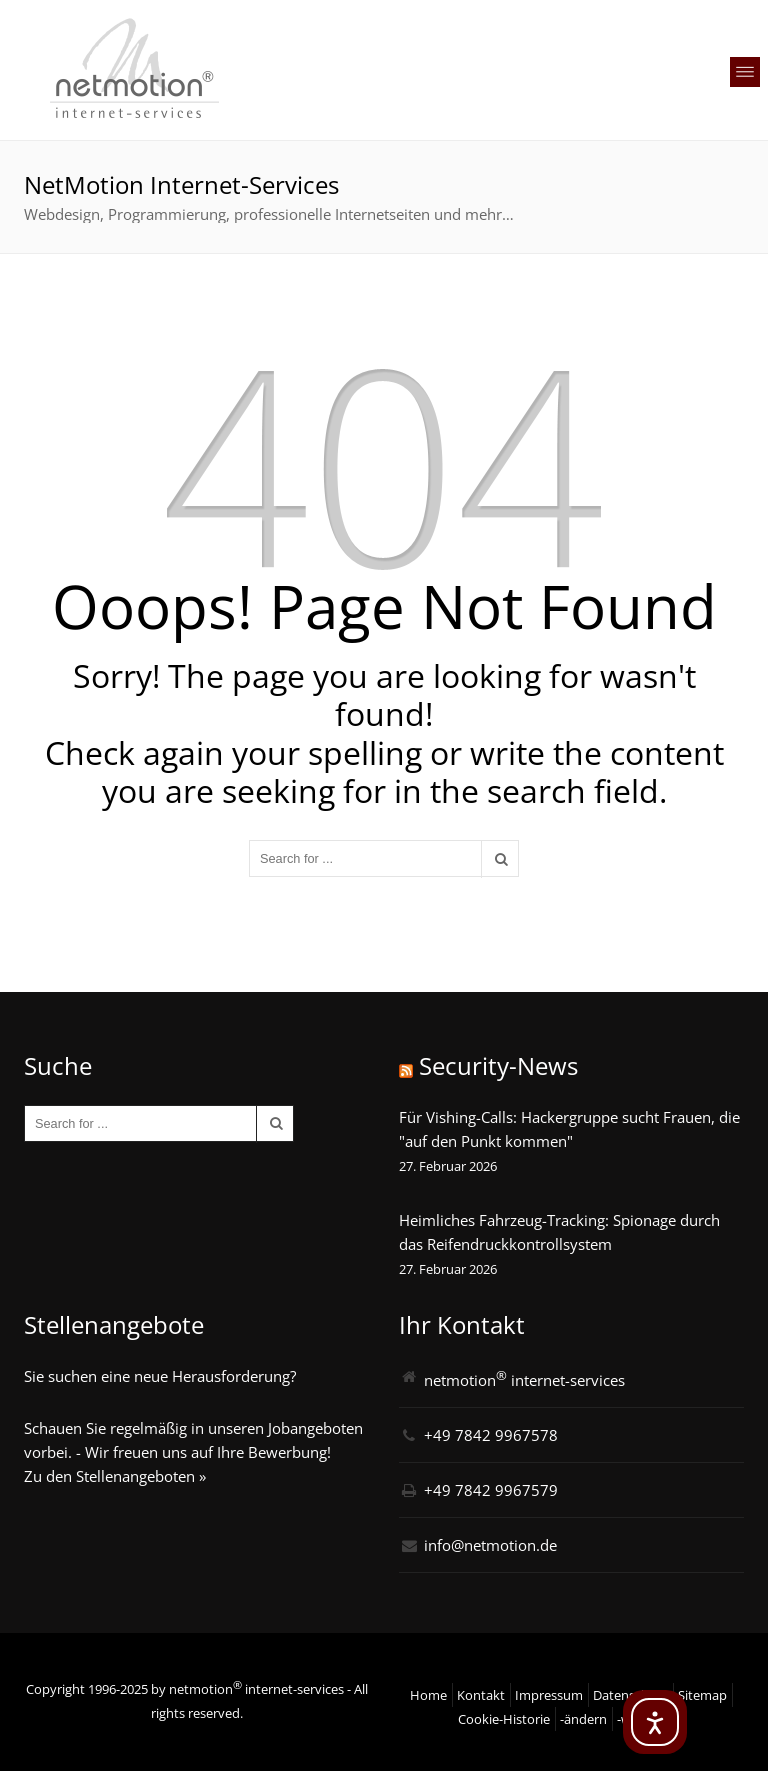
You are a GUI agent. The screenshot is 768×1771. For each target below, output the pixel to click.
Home (428, 1695)
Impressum (549, 1695)
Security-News (498, 1065)
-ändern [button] (583, 1719)
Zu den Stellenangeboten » (115, 1476)
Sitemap (702, 1695)
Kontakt (481, 1695)
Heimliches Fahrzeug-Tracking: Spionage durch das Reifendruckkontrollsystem (559, 1232)
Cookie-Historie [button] (504, 1719)
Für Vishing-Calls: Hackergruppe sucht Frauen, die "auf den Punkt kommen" (569, 1129)
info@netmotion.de (490, 1545)
